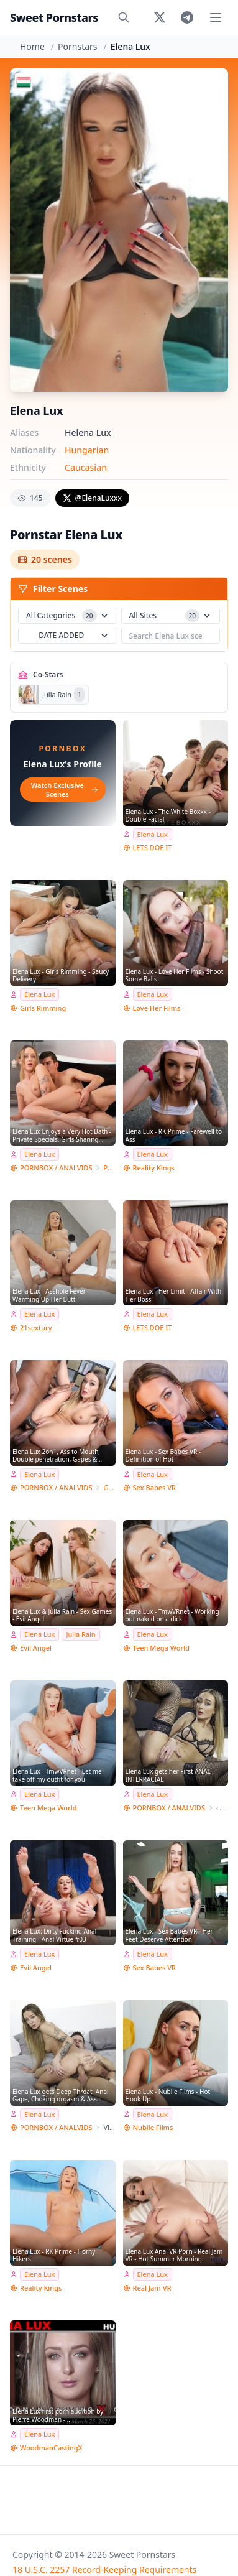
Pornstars (77, 46)
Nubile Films (153, 2127)
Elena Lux (152, 834)
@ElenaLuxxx (92, 498)
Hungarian (87, 450)
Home (32, 46)
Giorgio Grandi (109, 1487)
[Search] (123, 17)
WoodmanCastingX (51, 2447)
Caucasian (86, 467)
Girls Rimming (43, 1007)
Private (109, 1167)
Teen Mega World (161, 1647)
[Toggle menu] (215, 17)
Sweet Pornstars (54, 17)
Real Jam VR (152, 2287)
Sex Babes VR (154, 1487)
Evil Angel (36, 1647)
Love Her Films (157, 1007)
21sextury (36, 1327)
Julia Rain (80, 1634)
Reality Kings (154, 1167)
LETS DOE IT (152, 847)
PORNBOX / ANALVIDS (56, 1167)
